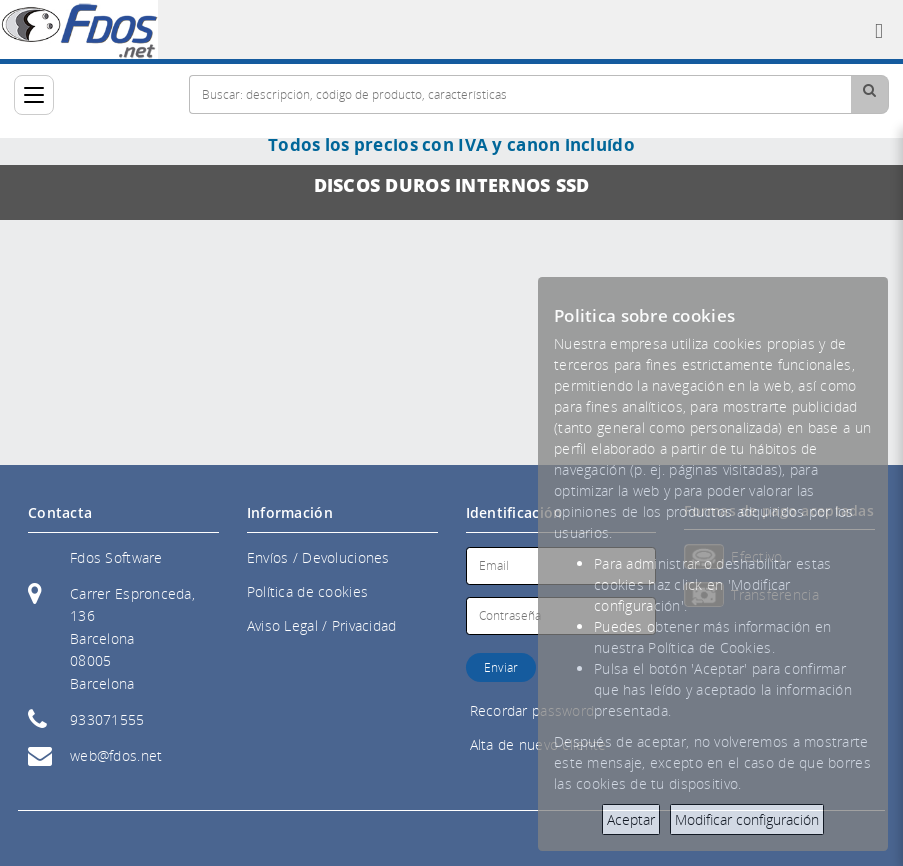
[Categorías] (34, 95)
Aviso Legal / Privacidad (322, 625)
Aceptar (631, 819)
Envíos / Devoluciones (318, 557)
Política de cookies (307, 591)
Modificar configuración (747, 819)
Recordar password (532, 710)
